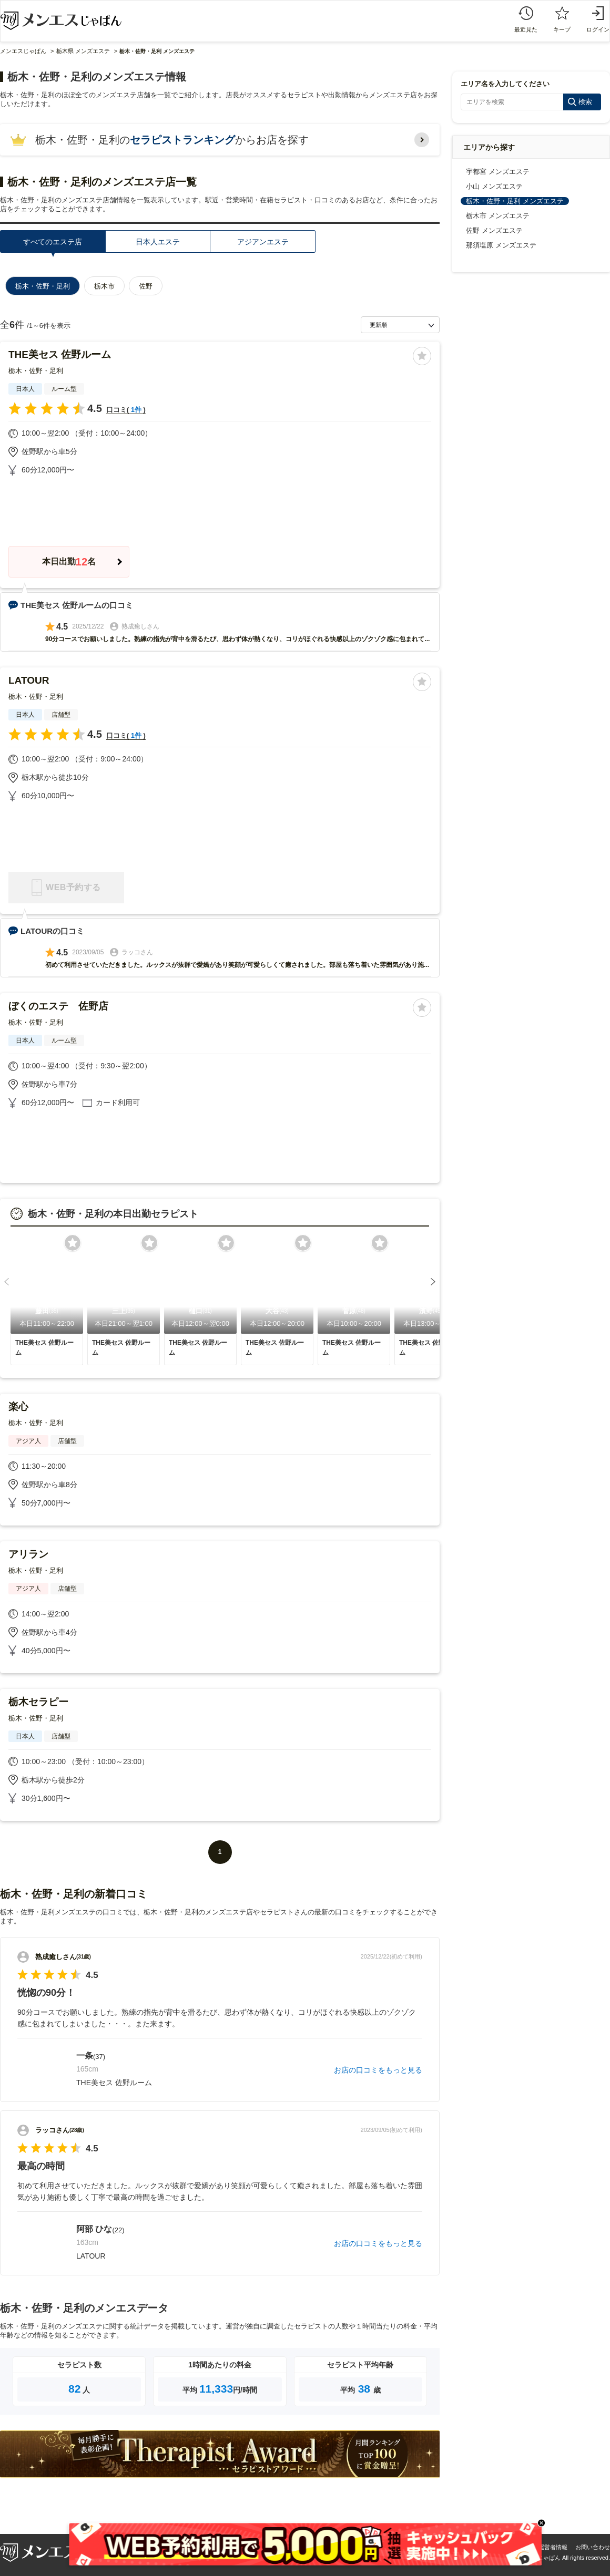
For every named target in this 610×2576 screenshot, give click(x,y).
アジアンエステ (263, 242)
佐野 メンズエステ (494, 230)
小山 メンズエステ (494, 186)
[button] (6, 1281)
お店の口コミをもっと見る (378, 2070)
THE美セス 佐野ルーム (59, 354)
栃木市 (104, 286)
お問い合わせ (592, 2547)
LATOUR (28, 680)
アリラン (28, 1554)
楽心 (18, 1406)
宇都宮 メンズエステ (498, 172)
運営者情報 (552, 2547)
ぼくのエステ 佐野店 (58, 1006)
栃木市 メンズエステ (498, 216)
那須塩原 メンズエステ (501, 245)
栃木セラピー (38, 1701)
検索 (585, 102)
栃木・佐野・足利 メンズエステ (515, 201)
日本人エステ (158, 242)
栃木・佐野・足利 (35, 371)
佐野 (145, 286)
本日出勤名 (69, 562)
